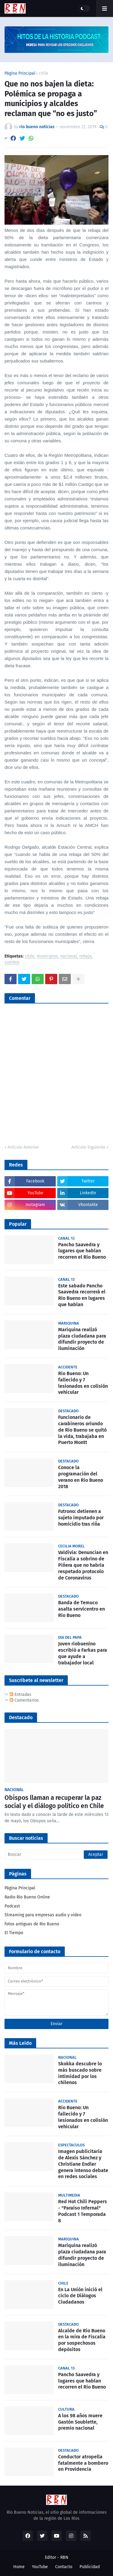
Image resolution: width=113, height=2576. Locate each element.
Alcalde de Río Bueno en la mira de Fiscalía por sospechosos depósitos (81, 2340)
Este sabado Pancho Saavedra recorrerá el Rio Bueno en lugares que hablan (81, 1295)
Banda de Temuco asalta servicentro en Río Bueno (81, 1609)
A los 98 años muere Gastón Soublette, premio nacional (80, 2422)
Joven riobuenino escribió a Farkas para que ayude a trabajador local (82, 1653)
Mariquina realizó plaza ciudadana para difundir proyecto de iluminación (82, 1339)
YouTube (40, 2566)
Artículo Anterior (23, 1147)
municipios (47, 956)
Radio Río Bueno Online (27, 1897)
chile (43, 73)
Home (19, 2566)
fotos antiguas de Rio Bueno (32, 1924)
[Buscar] (56, 1854)
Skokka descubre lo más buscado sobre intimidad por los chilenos (80, 2073)
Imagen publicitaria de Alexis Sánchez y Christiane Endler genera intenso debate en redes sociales (83, 2163)
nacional (68, 956)
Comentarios (24, 1700)
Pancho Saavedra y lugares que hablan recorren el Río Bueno (82, 1251)
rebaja (85, 956)
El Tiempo (14, 1932)
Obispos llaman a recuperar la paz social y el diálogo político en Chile (54, 1802)
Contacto (63, 2566)
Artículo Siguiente (88, 1147)
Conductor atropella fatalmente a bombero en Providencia (83, 2463)
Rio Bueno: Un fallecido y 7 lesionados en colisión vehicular (83, 1383)
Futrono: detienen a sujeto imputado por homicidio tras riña (81, 1517)
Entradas (20, 1694)
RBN (64, 2557)
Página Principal (20, 73)
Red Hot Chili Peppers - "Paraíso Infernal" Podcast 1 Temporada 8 (82, 2211)
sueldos (12, 962)
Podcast (12, 1906)
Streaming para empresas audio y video (43, 1914)
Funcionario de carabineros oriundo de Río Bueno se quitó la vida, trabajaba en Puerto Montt (82, 1429)
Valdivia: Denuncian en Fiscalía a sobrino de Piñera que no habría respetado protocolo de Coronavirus (83, 1565)
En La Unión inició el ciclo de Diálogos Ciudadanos (80, 2296)
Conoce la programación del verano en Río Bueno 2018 (80, 1477)
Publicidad (90, 2566)
